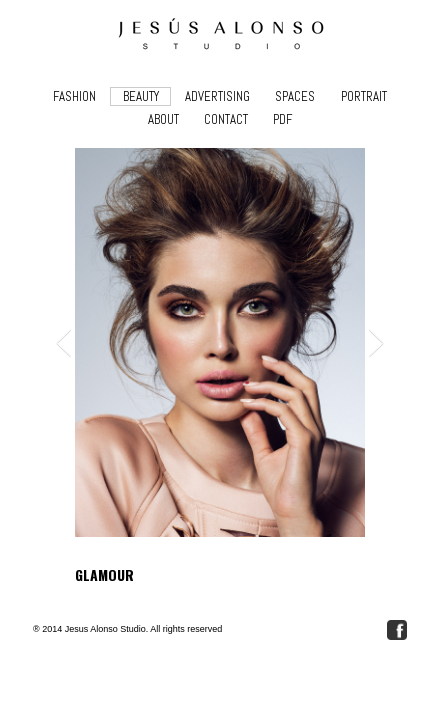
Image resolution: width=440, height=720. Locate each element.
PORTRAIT (364, 96)
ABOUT (163, 119)
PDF (282, 119)
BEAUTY (141, 96)
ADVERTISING (217, 96)
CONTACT (226, 119)
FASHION (74, 96)
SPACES (295, 96)
